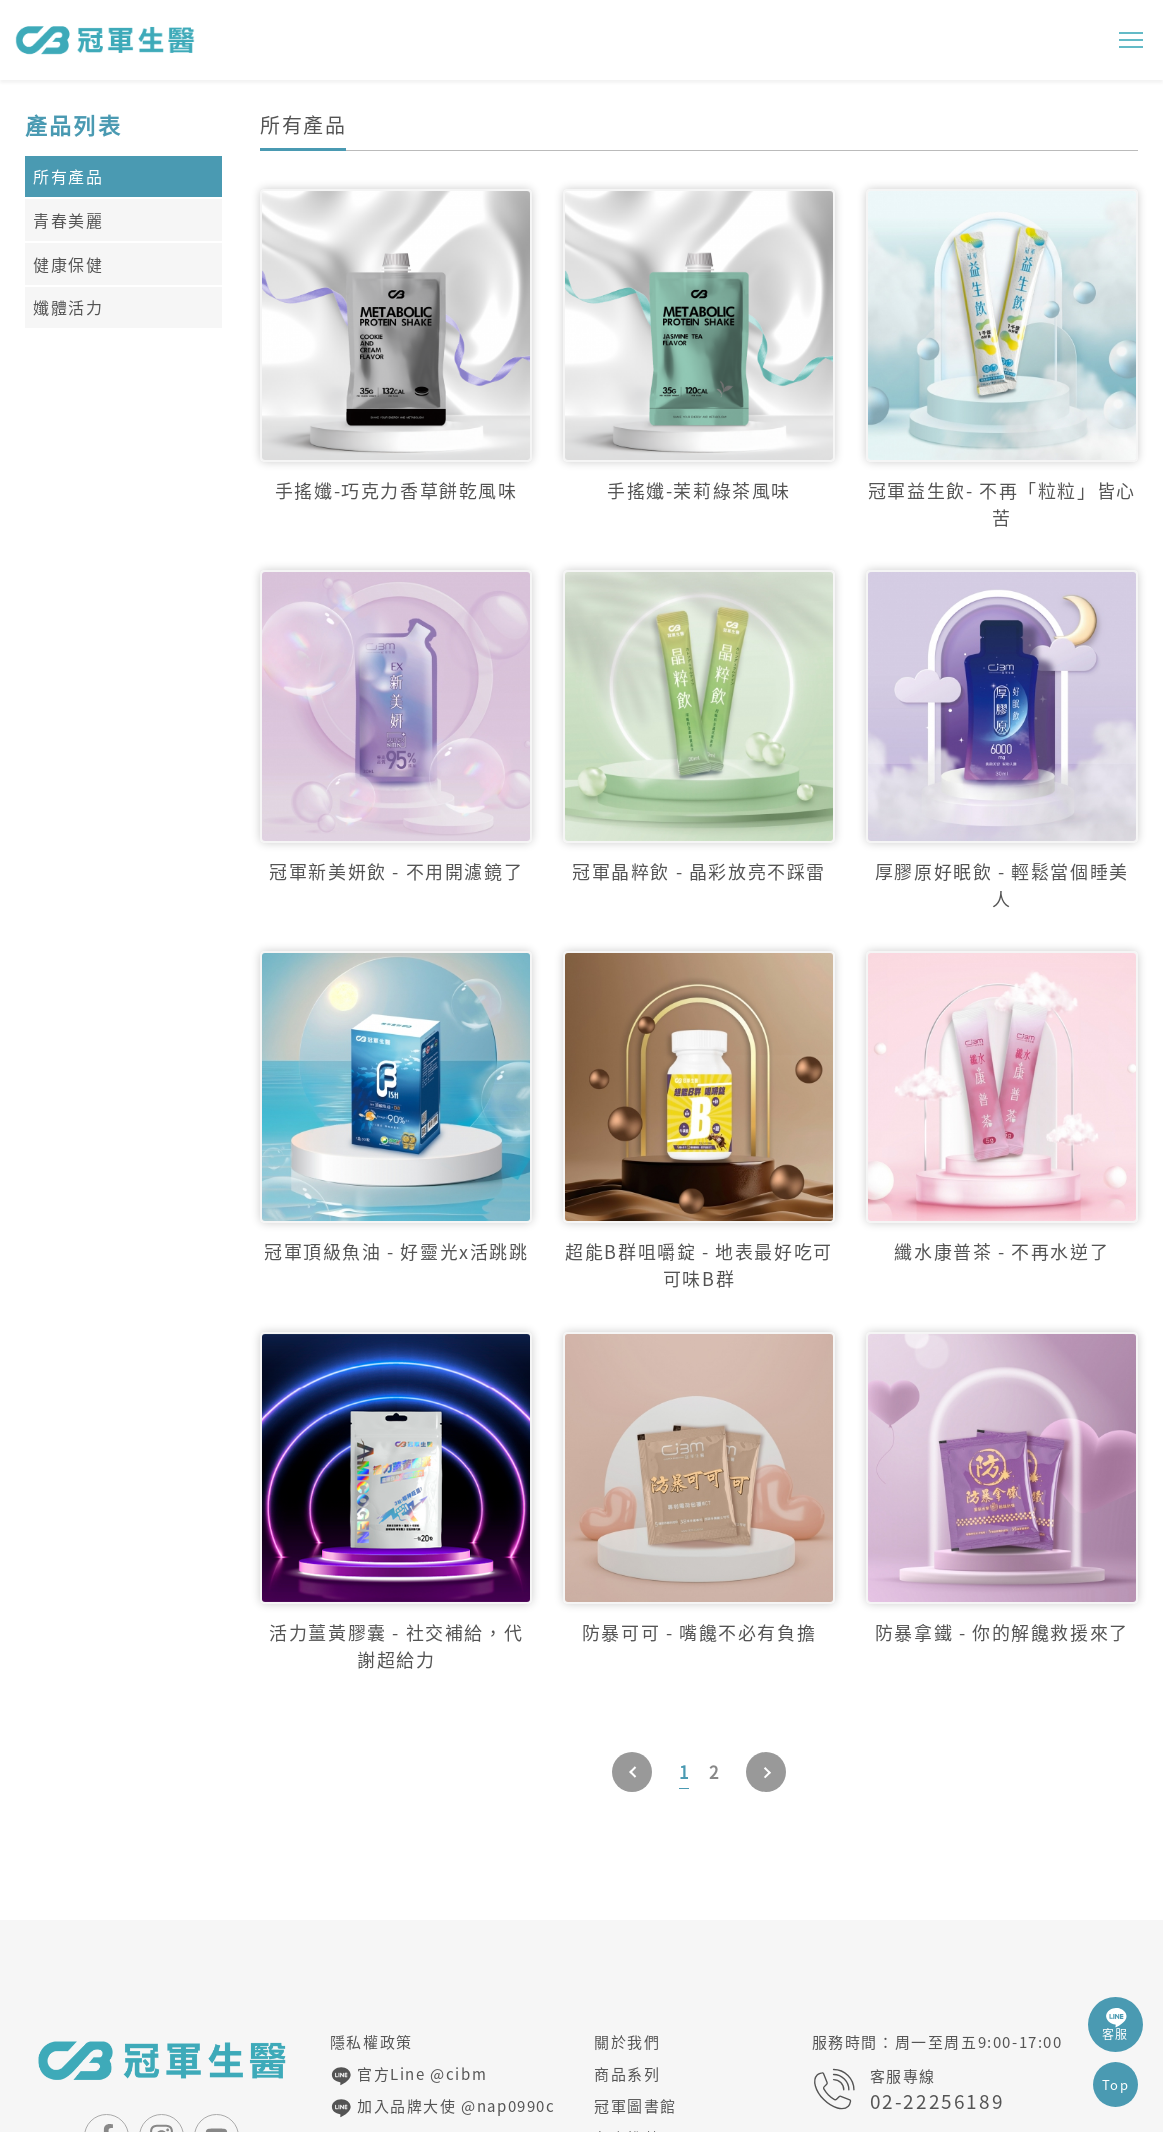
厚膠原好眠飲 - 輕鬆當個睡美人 (1002, 885)
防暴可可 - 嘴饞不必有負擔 (699, 1632)
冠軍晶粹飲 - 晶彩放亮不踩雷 (699, 871)
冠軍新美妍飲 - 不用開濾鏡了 (396, 871)
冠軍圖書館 (635, 2106)
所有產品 (68, 176)
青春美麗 (68, 220)
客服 (1115, 2024)
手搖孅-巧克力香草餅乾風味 (396, 490)
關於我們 (627, 2042)
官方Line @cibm (408, 2075)
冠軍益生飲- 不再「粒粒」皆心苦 (1002, 504)
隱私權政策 (371, 2042)
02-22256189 (937, 2101)
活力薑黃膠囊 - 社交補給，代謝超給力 (396, 1646)
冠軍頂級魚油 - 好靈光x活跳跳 (396, 1251)
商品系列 (627, 2074)
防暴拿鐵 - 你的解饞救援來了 (1002, 1632)
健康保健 (68, 264)
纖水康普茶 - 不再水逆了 (1001, 1251)
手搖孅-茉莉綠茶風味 (699, 490)
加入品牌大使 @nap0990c (443, 2107)
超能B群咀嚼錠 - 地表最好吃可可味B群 (699, 1265)
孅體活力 (68, 307)
